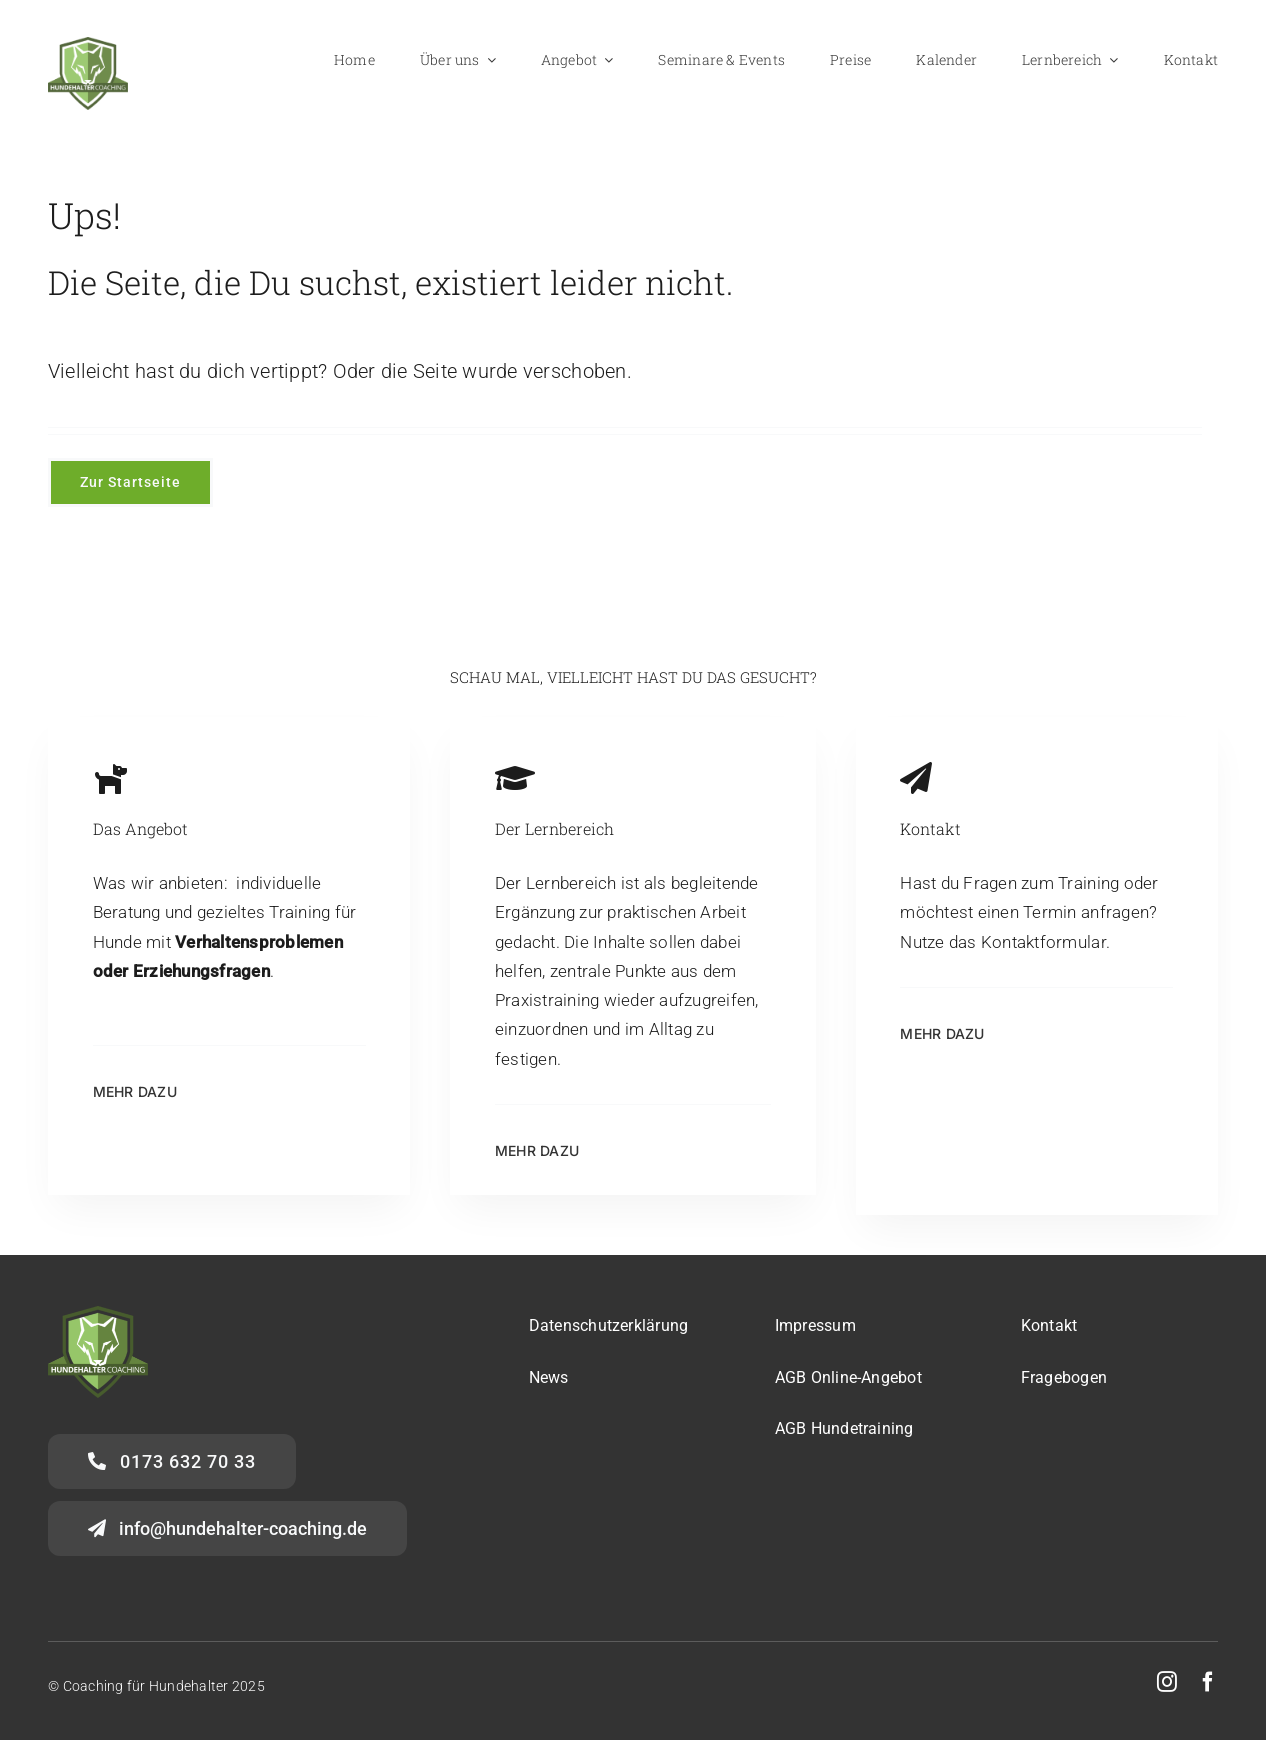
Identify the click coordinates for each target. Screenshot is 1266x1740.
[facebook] (1208, 1682)
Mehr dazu (537, 1150)
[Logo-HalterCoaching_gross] (88, 45)
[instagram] (1167, 1682)
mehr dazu (135, 1091)
